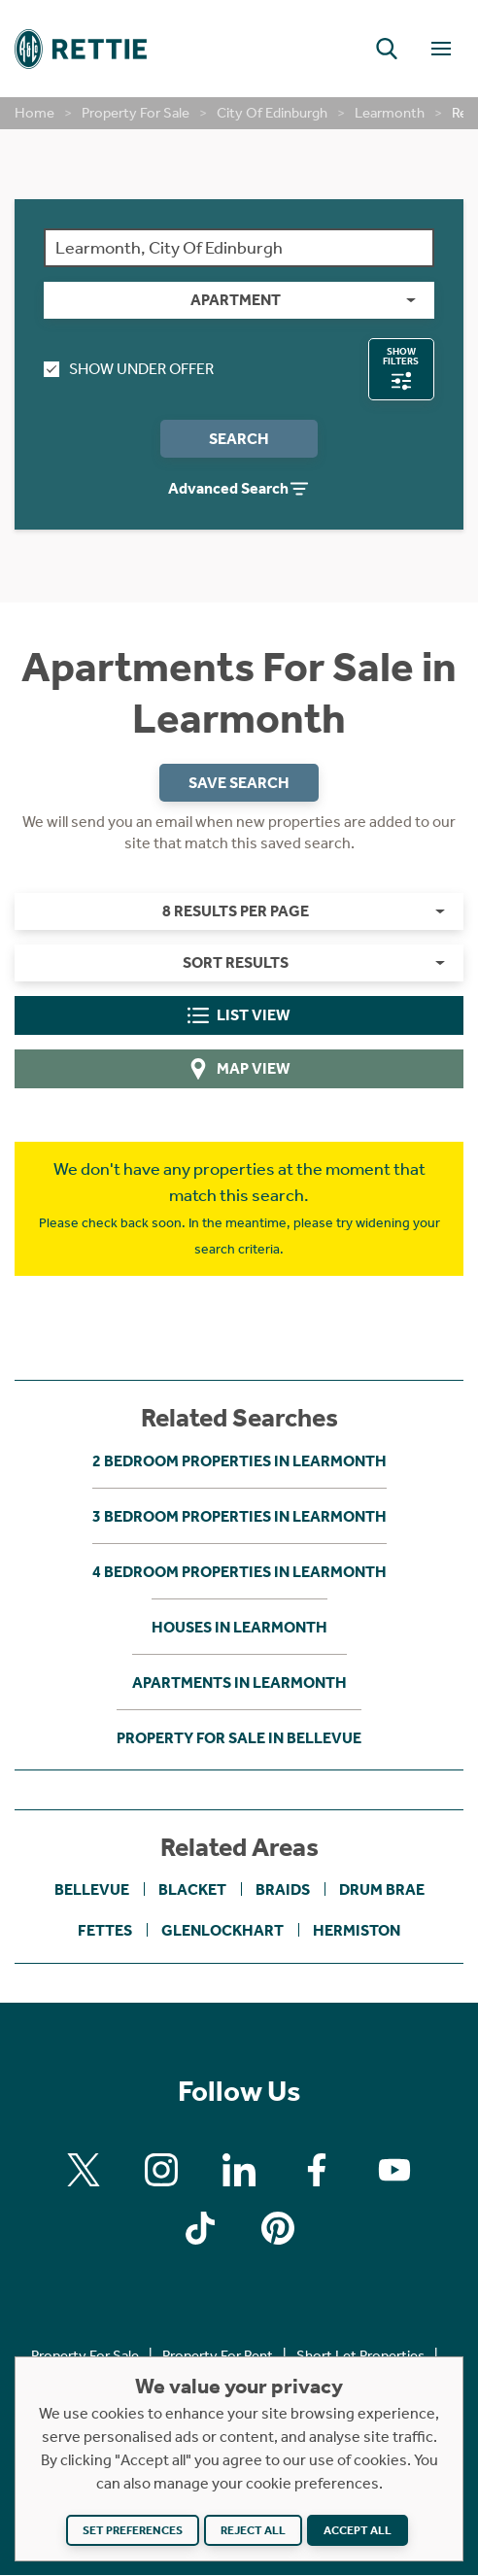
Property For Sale (135, 112)
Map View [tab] (239, 1070)
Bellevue (91, 1890)
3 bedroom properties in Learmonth (239, 1516)
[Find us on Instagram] (161, 2169)
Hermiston (356, 1931)
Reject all (253, 2530)
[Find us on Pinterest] (277, 2228)
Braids (283, 1890)
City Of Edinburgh (272, 112)
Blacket (192, 1890)
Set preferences (133, 2530)
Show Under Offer (129, 369)
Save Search (239, 782)
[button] (386, 48)
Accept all (358, 2530)
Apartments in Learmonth (239, 1682)
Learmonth (390, 112)
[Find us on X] (83, 2169)
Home (34, 112)
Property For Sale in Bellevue (239, 1738)
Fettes (105, 1931)
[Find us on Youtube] (394, 2169)
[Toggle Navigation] (441, 48)
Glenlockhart (222, 1931)
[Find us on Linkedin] (239, 2169)
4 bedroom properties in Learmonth (239, 1572)
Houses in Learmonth (239, 1627)
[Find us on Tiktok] (200, 2228)
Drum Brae (382, 1890)
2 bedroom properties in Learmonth (239, 1461)
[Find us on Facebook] (316, 2169)
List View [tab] (239, 1016)
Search (239, 438)
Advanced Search (239, 489)
